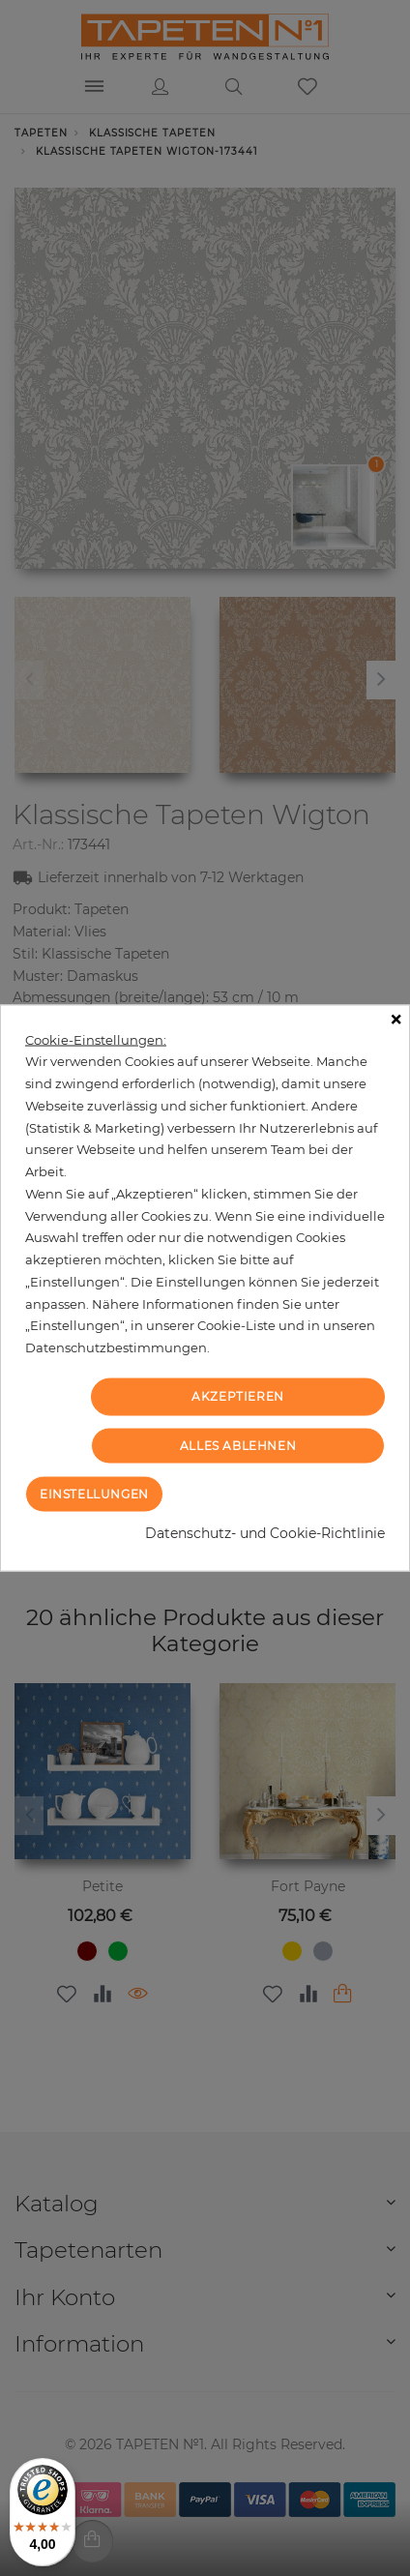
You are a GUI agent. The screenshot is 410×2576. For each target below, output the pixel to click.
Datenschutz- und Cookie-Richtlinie (265, 1533)
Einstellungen (94, 1494)
